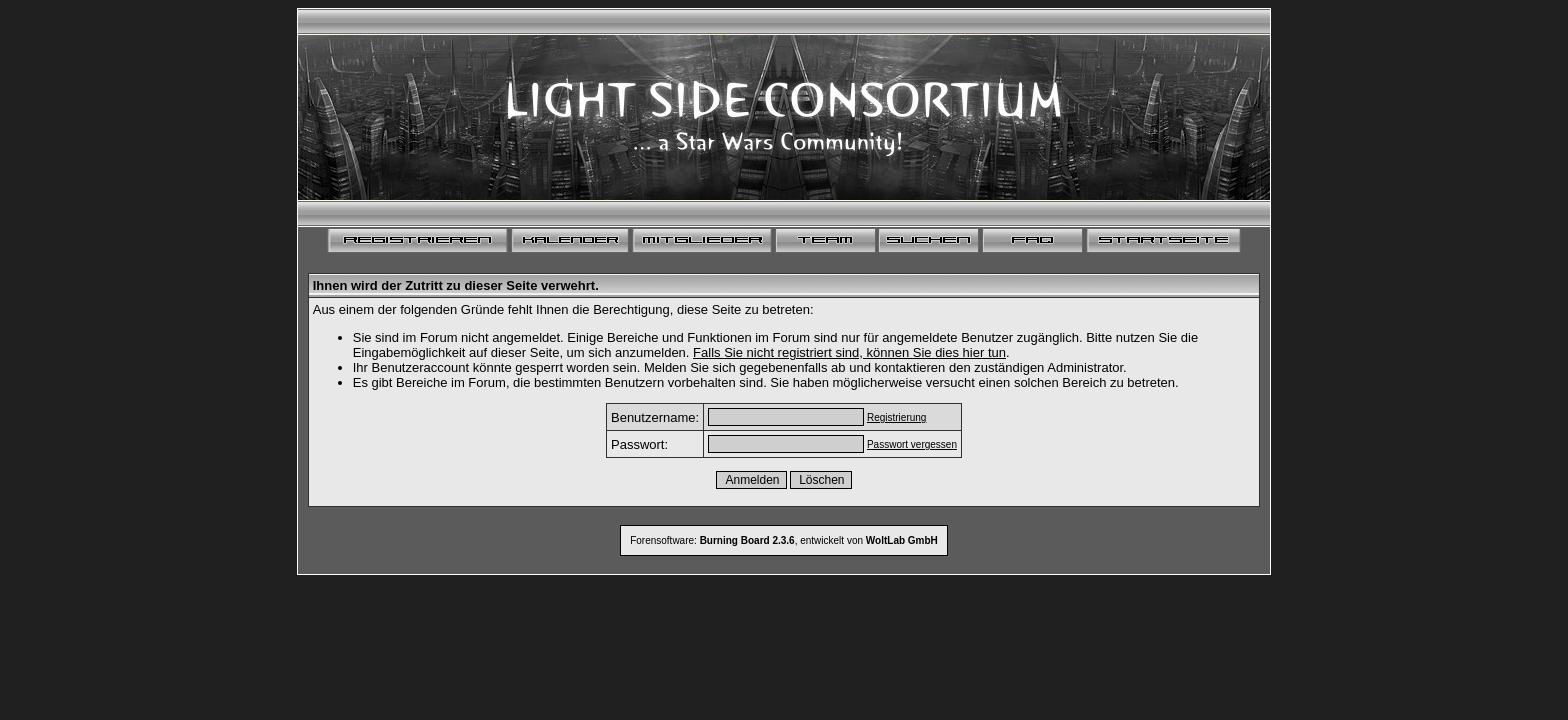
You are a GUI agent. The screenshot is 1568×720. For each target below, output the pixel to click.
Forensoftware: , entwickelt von (784, 540)
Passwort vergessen (912, 444)
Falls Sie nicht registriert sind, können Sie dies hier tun (849, 352)
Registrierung (896, 417)
